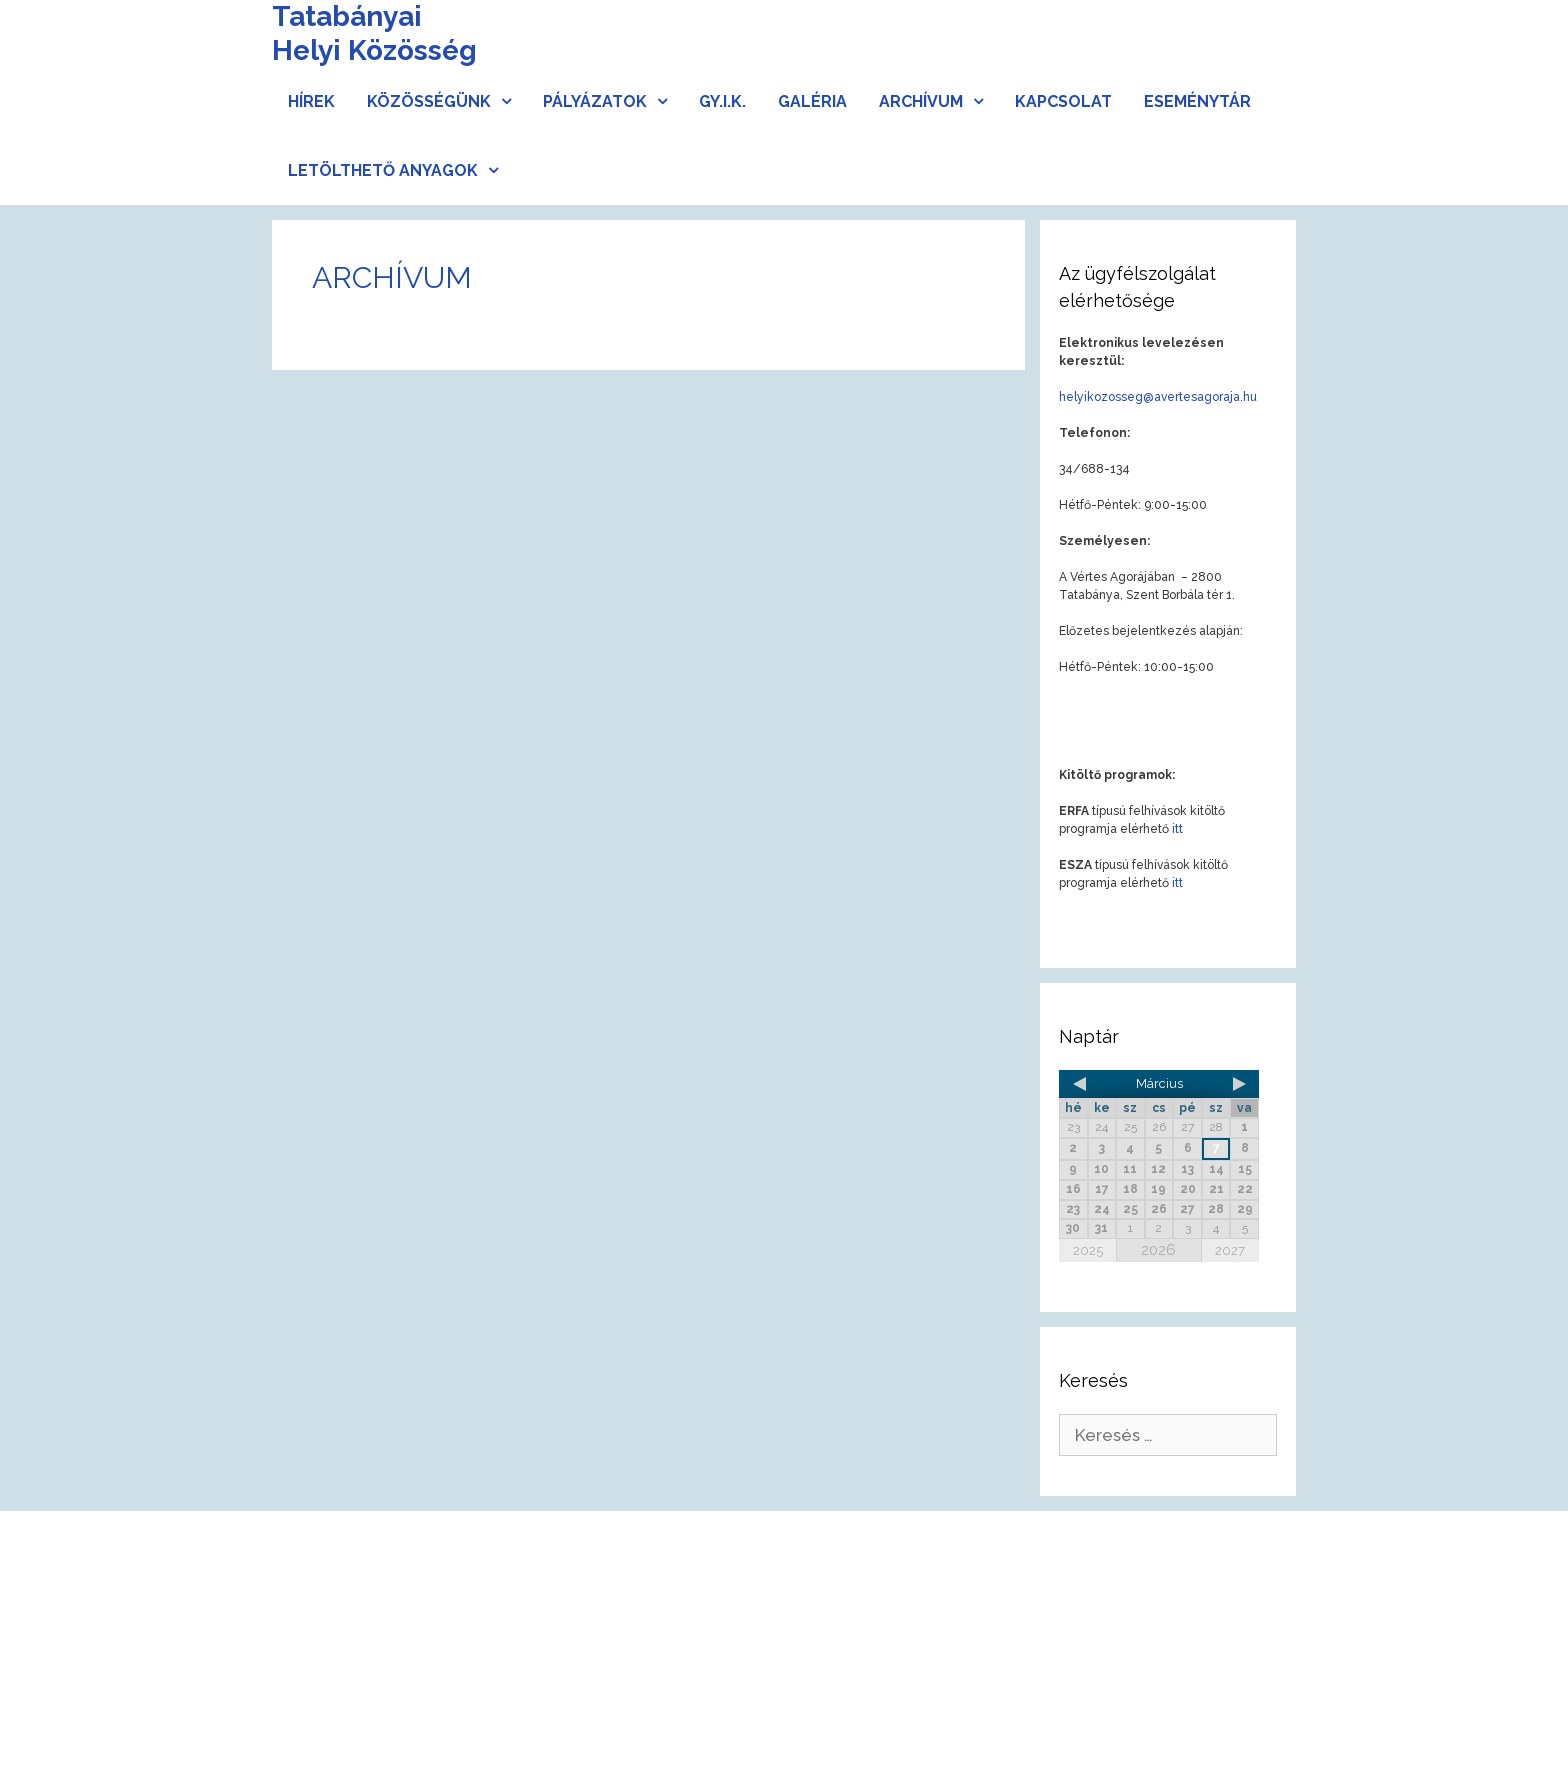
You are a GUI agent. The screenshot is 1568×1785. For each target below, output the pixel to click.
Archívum (939, 101)
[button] (509, 101)
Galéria (812, 101)
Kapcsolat (1063, 101)
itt (1177, 829)
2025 (1088, 1250)
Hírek (311, 101)
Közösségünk (447, 101)
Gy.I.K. (722, 101)
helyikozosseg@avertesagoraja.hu (1158, 397)
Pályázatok (613, 101)
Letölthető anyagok (401, 170)
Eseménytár (1197, 101)
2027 (1230, 1250)
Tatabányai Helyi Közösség (374, 33)
